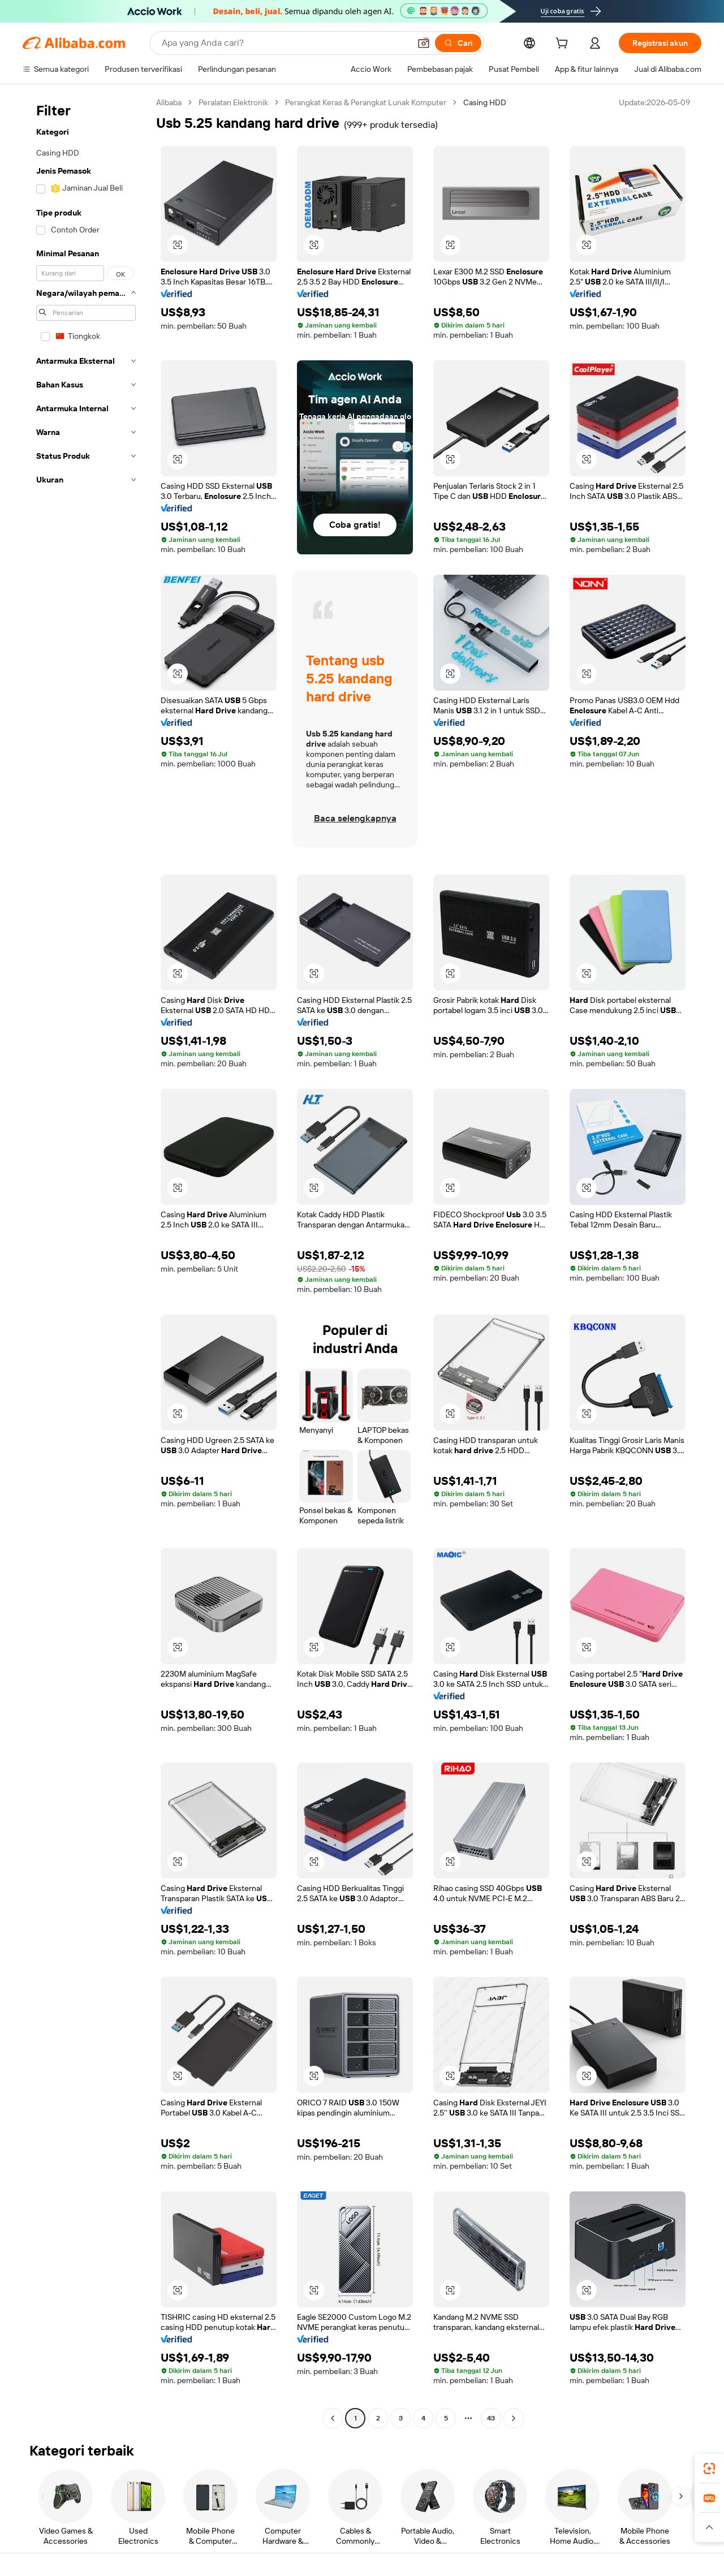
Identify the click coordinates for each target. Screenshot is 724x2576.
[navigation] (86, 1262)
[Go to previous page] (332, 2418)
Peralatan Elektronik (233, 102)
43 (491, 2418)
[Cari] (458, 43)
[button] (423, 43)
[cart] (563, 44)
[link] (709, 2468)
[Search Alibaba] (285, 43)
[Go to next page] (513, 2418)
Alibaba (169, 102)
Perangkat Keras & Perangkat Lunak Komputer (365, 102)
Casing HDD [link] (484, 102)
